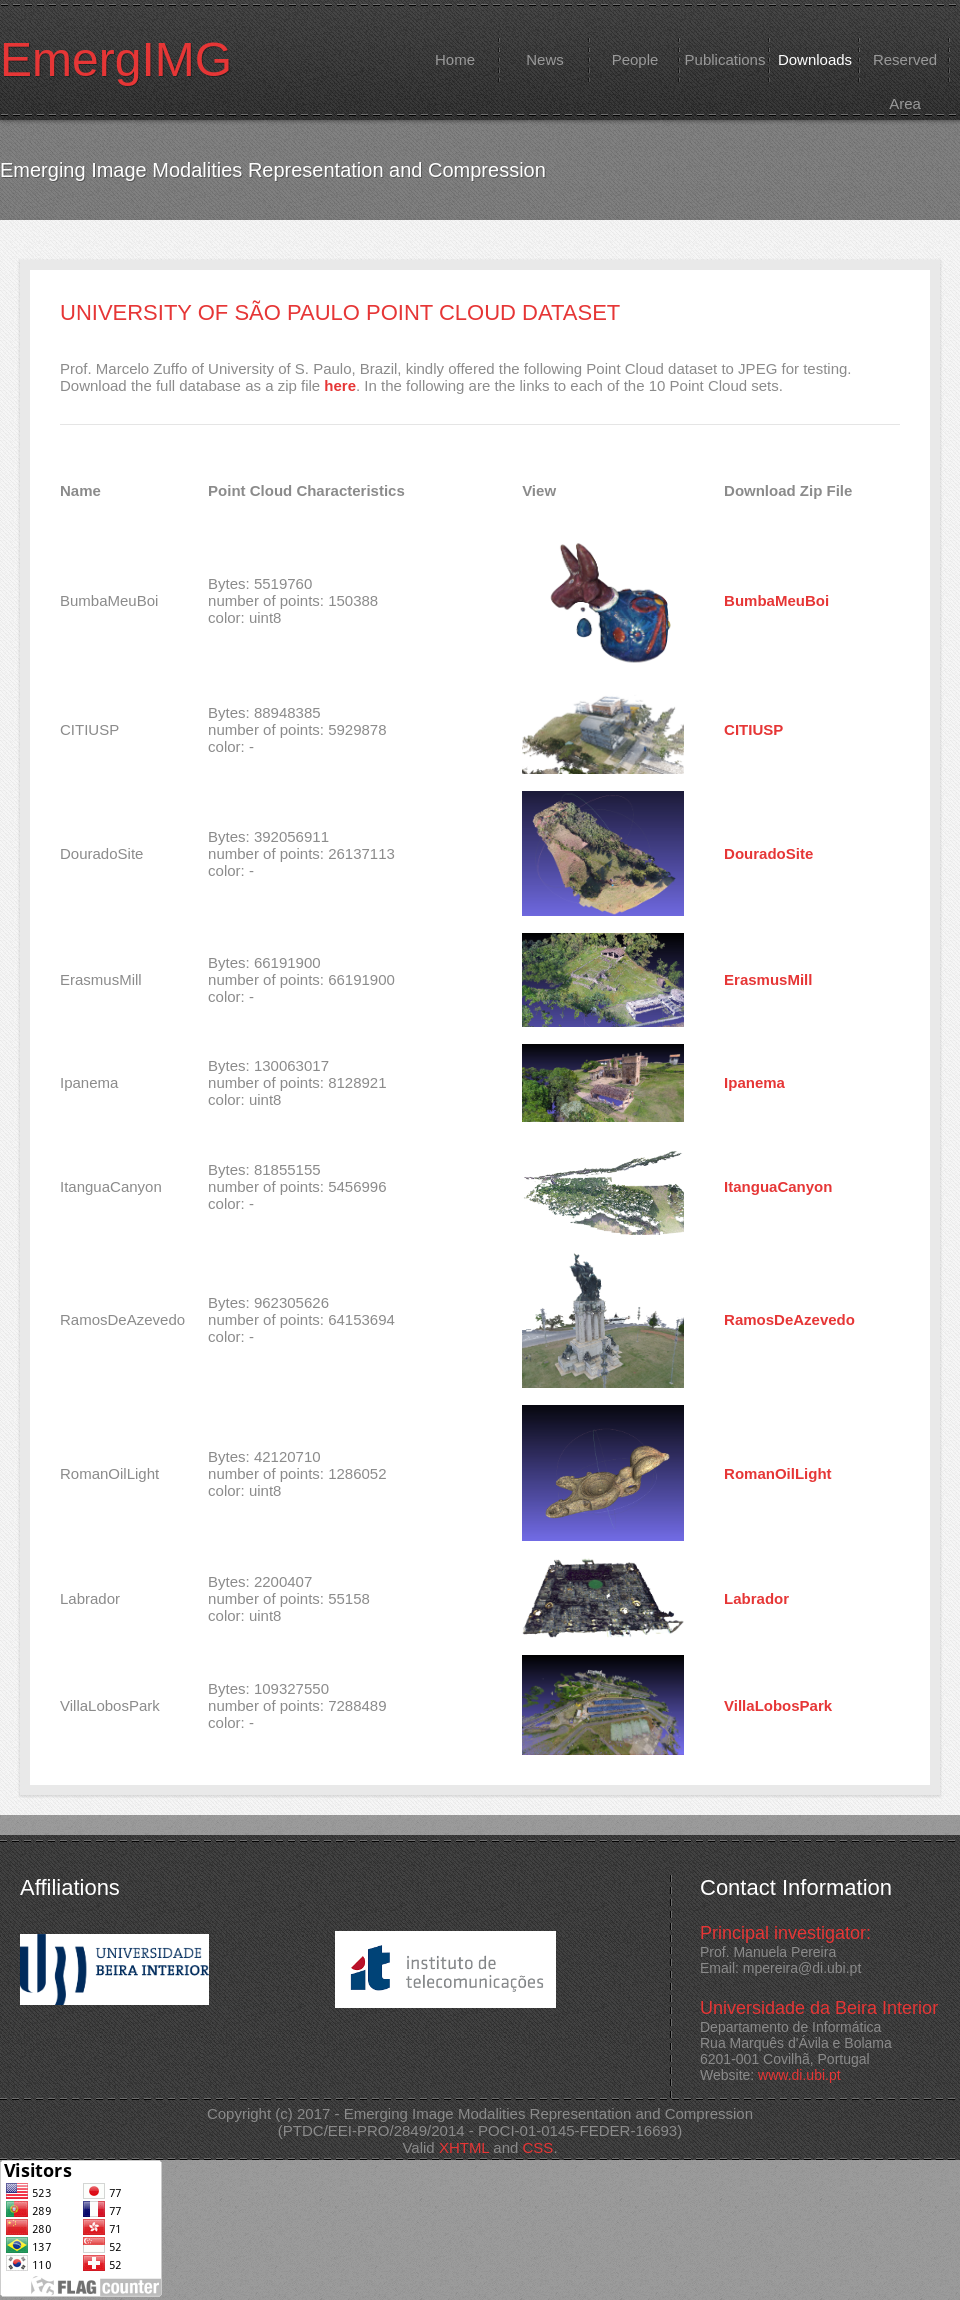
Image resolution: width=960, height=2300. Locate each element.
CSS (538, 2147)
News (545, 59)
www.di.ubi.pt (799, 2075)
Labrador (756, 1598)
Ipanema (754, 1082)
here (340, 385)
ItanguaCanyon (778, 1186)
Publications (725, 59)
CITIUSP (753, 729)
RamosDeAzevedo (789, 1319)
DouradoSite (768, 853)
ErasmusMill (768, 979)
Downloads (815, 59)
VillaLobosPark (778, 1705)
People (635, 59)
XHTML (464, 2147)
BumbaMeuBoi (776, 600)
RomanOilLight (778, 1473)
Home (455, 59)
